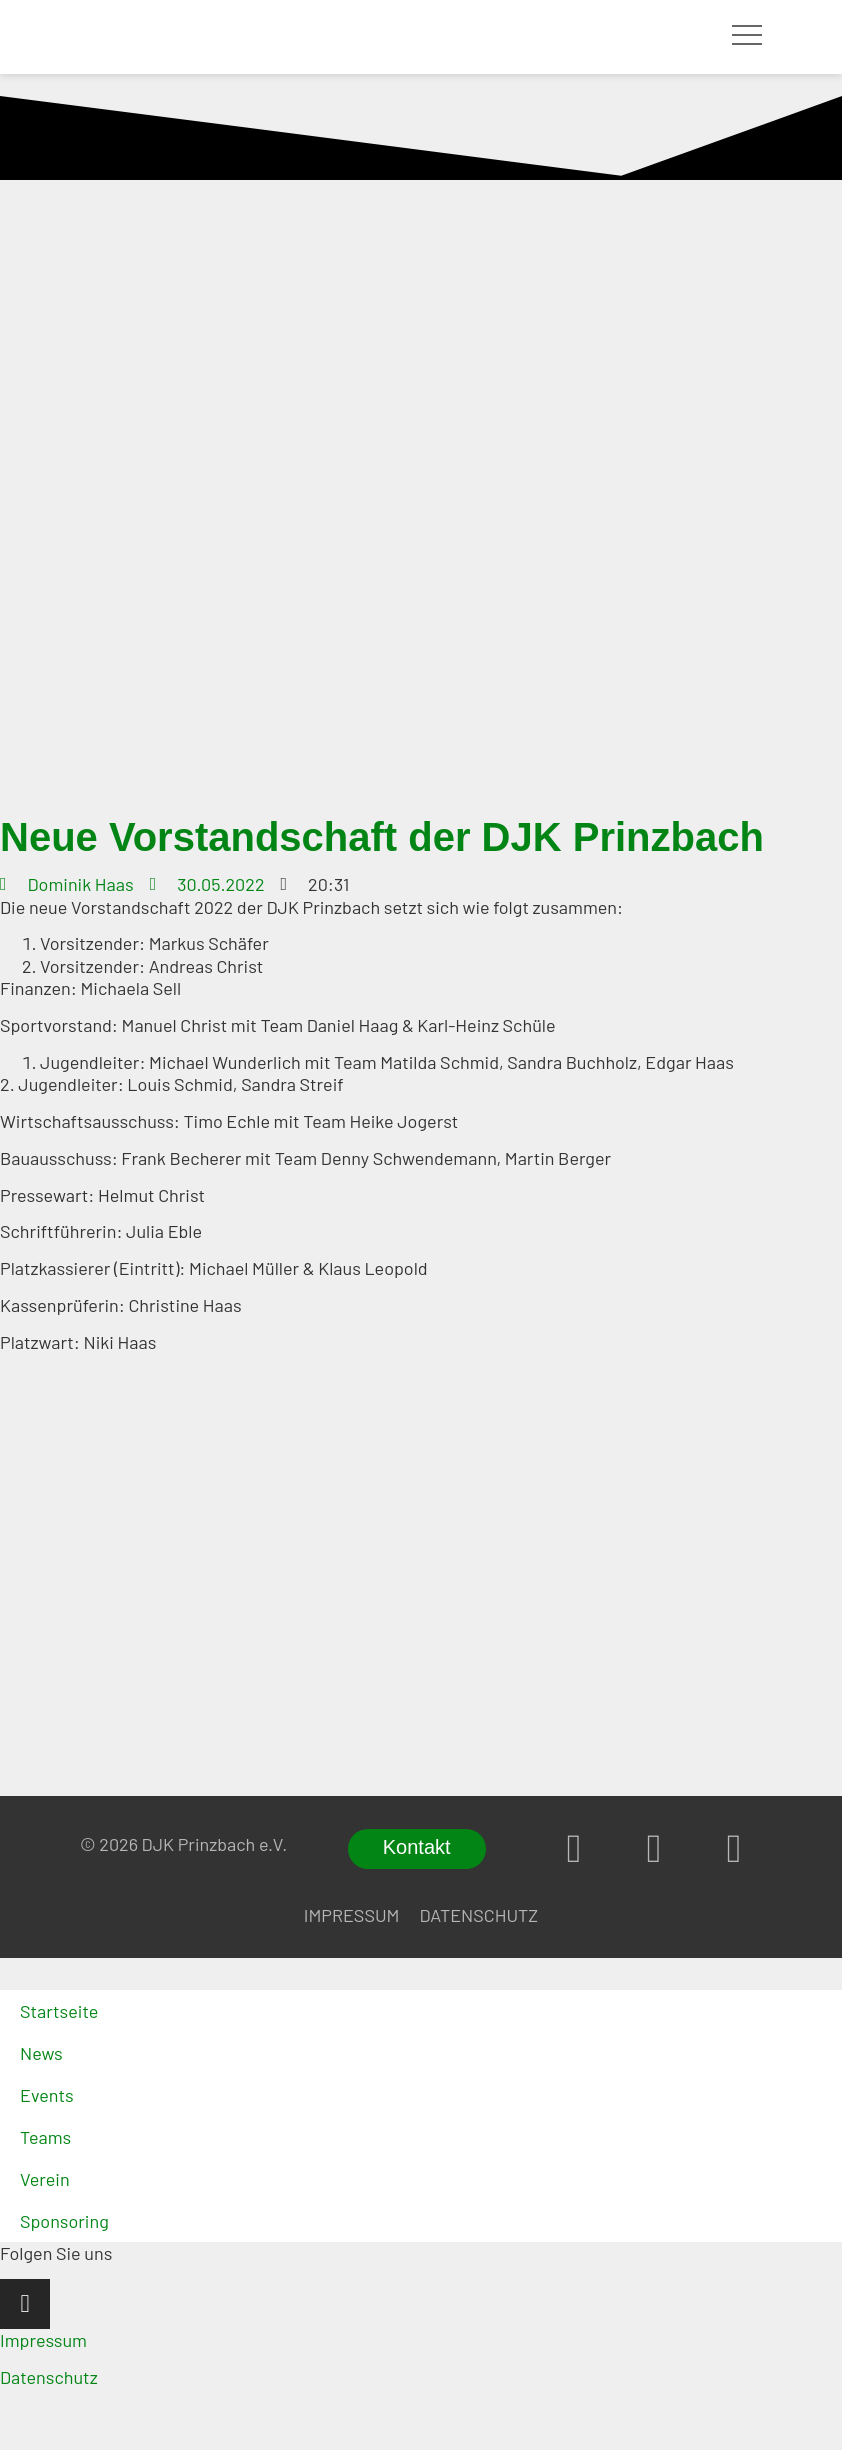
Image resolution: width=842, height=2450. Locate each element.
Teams (45, 2137)
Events (47, 2095)
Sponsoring (64, 2221)
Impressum (352, 1915)
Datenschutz (478, 1915)
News (41, 2053)
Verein (45, 2179)
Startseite (59, 2011)
